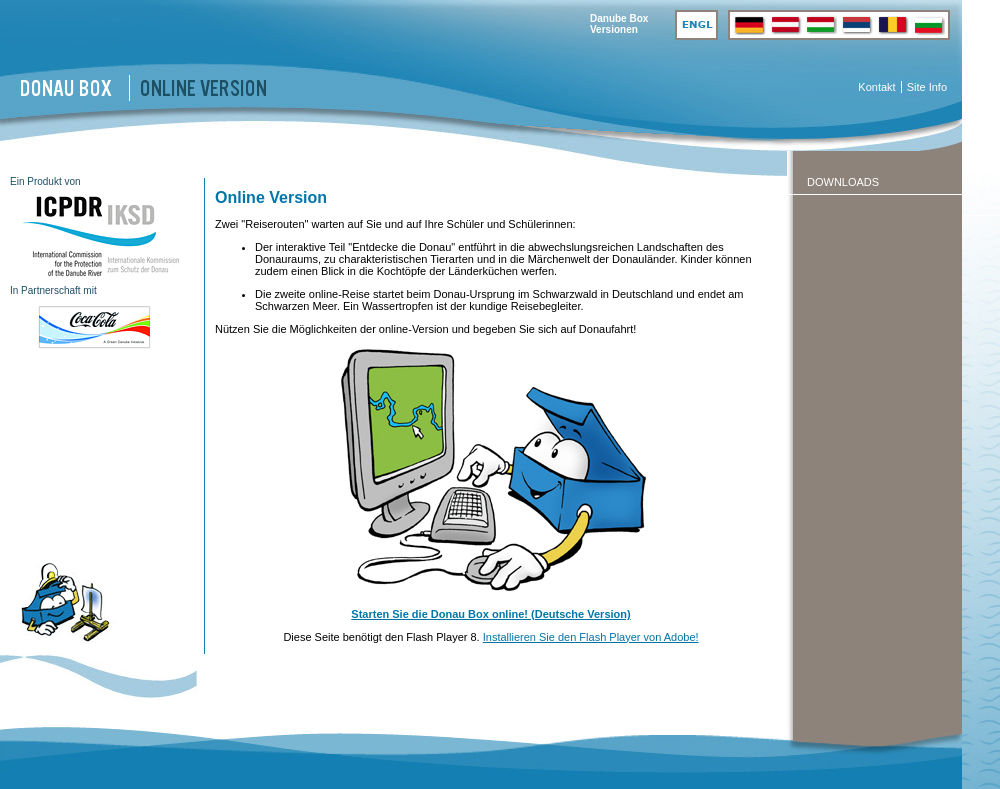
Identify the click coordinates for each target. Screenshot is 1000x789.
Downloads (843, 182)
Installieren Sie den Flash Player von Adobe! (591, 637)
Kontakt (876, 87)
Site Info (927, 87)
